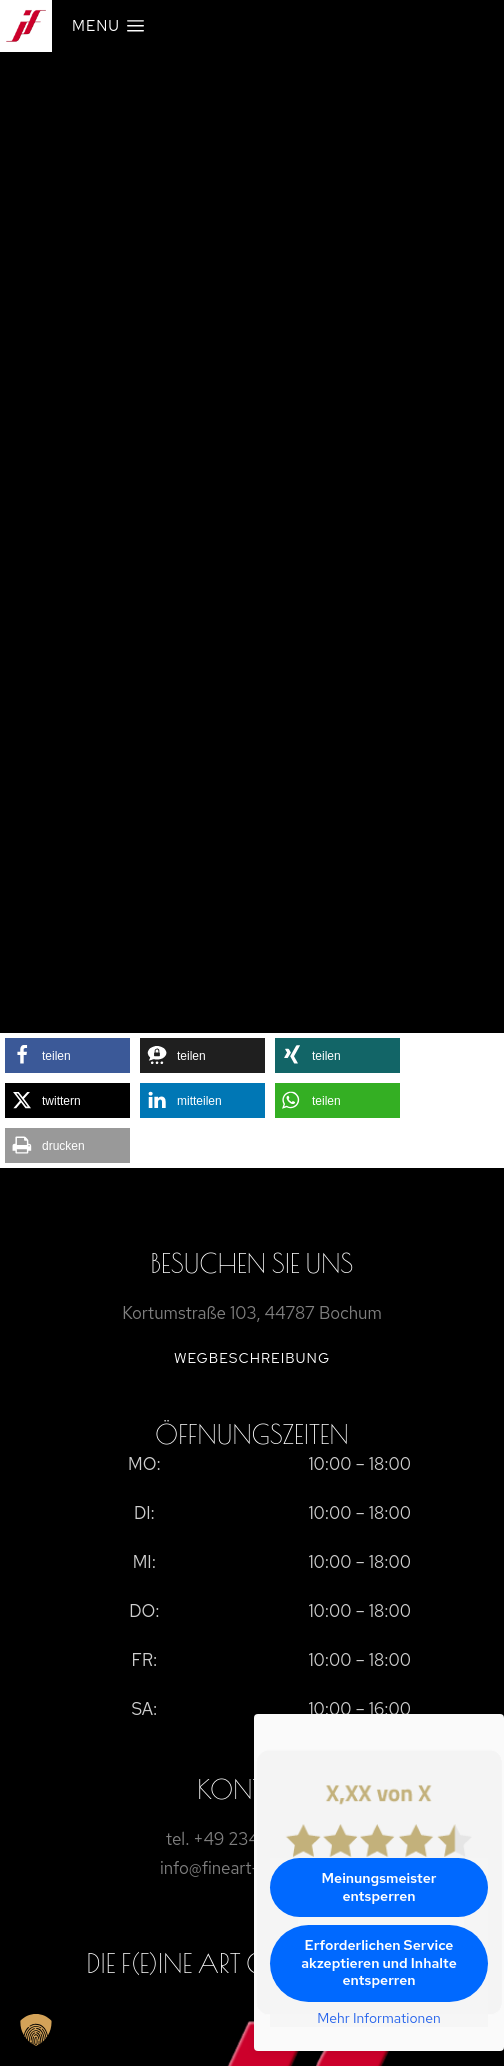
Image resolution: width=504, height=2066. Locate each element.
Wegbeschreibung (252, 1358)
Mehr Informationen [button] (379, 2018)
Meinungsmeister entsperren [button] (379, 1887)
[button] (67, 1055)
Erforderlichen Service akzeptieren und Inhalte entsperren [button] (379, 1962)
